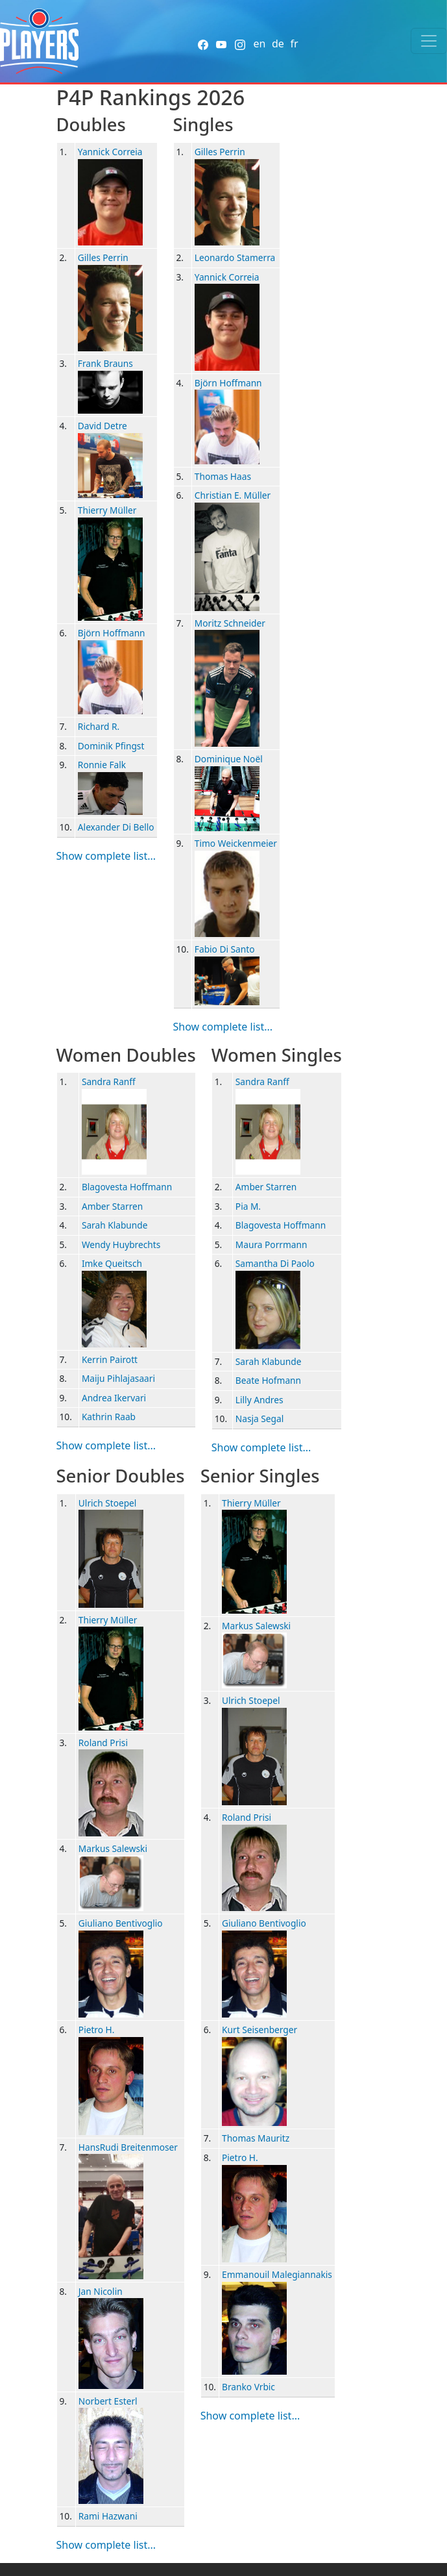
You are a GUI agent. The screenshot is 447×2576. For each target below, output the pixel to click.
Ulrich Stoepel (108, 1503)
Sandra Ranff (109, 1081)
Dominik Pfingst (111, 746)
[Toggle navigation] (429, 41)
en (259, 43)
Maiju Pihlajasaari (118, 1378)
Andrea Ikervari (114, 1398)
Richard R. (98, 726)
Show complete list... (106, 856)
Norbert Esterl (108, 2401)
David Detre (102, 425)
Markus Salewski (113, 1848)
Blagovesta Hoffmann (127, 1187)
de (278, 43)
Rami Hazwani (108, 2516)
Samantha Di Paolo (275, 1263)
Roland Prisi (103, 1742)
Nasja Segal (260, 1418)
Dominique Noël (229, 759)
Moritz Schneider (230, 623)
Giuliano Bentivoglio (121, 1923)
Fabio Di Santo (225, 949)
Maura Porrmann (272, 1244)
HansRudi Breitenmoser (128, 2147)
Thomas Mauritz (255, 2138)
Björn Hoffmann (111, 633)
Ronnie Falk (102, 764)
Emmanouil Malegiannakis (277, 2274)
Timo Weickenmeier (236, 843)
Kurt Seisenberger (259, 2029)
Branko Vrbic (248, 2387)
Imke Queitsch (112, 1263)
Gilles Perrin (103, 257)
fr (294, 43)
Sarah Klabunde (115, 1225)
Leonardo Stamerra (235, 257)
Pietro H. (97, 2029)
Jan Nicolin (101, 2291)
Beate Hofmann (268, 1380)
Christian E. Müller (233, 495)
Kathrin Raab (109, 1416)
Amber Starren (112, 1206)
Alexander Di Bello (116, 827)
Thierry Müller (107, 510)
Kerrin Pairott (110, 1359)
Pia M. (248, 1206)
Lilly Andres (260, 1400)
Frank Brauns (105, 363)
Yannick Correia (110, 151)
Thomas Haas (223, 476)
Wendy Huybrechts (121, 1244)
